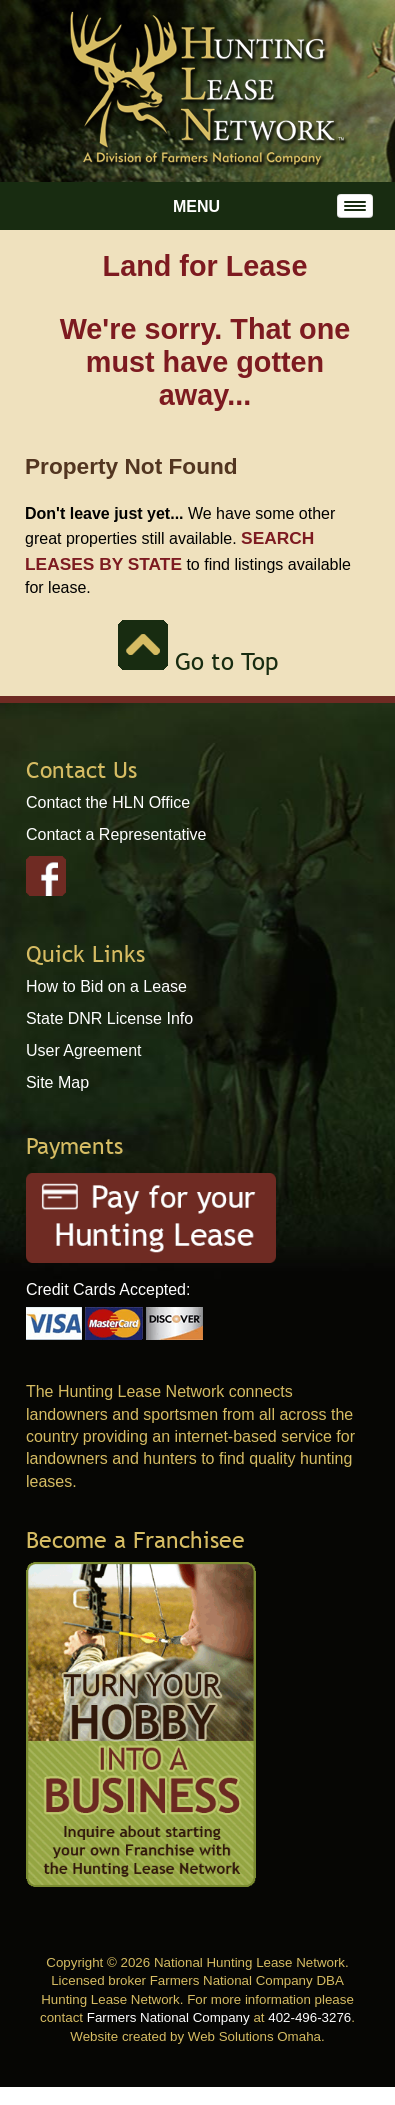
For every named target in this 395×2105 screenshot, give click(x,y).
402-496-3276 (309, 2017)
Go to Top (198, 661)
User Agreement (84, 1050)
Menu (196, 206)
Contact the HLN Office (108, 802)
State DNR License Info (109, 1018)
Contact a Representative (116, 834)
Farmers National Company (168, 2017)
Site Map (57, 1082)
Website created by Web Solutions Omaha (195, 2036)
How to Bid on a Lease (106, 986)
